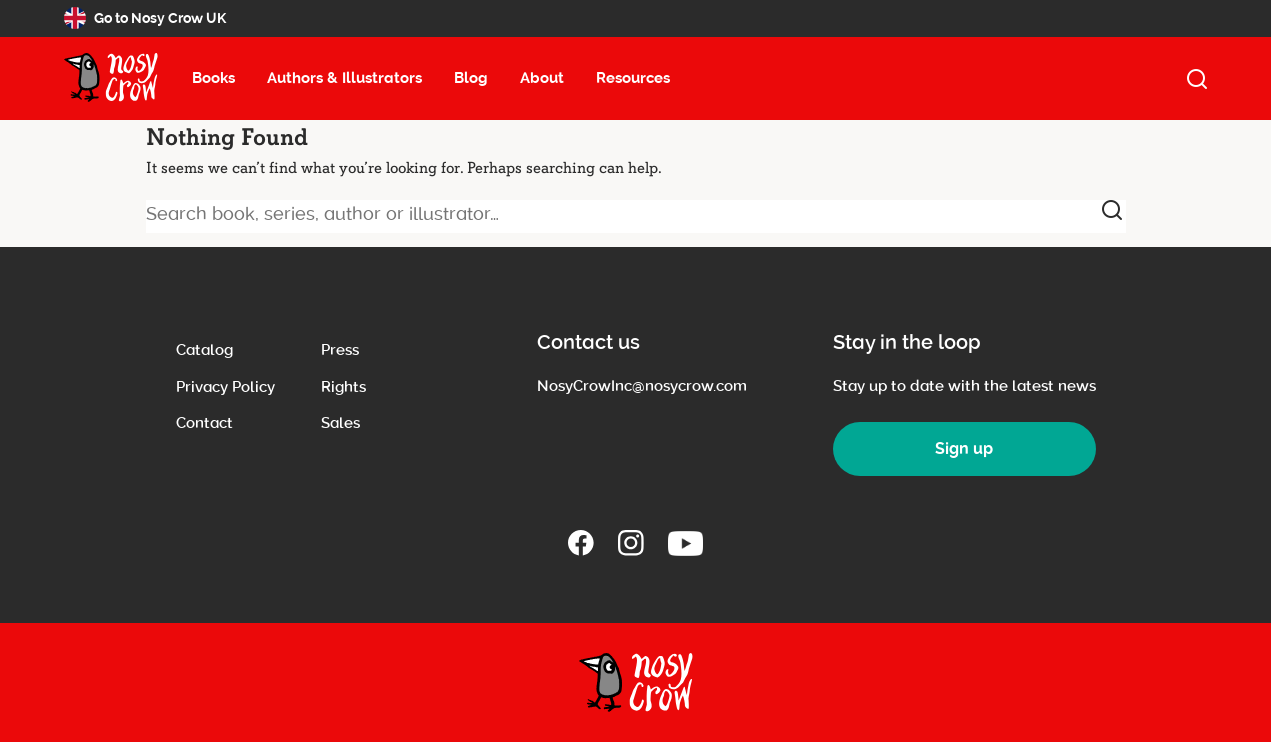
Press (340, 350)
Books (213, 78)
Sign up (964, 448)
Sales (340, 423)
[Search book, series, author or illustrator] (636, 216)
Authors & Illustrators (344, 78)
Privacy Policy (225, 387)
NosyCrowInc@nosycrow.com (642, 386)
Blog (471, 78)
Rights (343, 387)
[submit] (1112, 210)
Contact (204, 423)
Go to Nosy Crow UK (145, 18)
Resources (633, 78)
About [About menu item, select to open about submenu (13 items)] (542, 78)
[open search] (1197, 79)
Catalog (204, 350)
